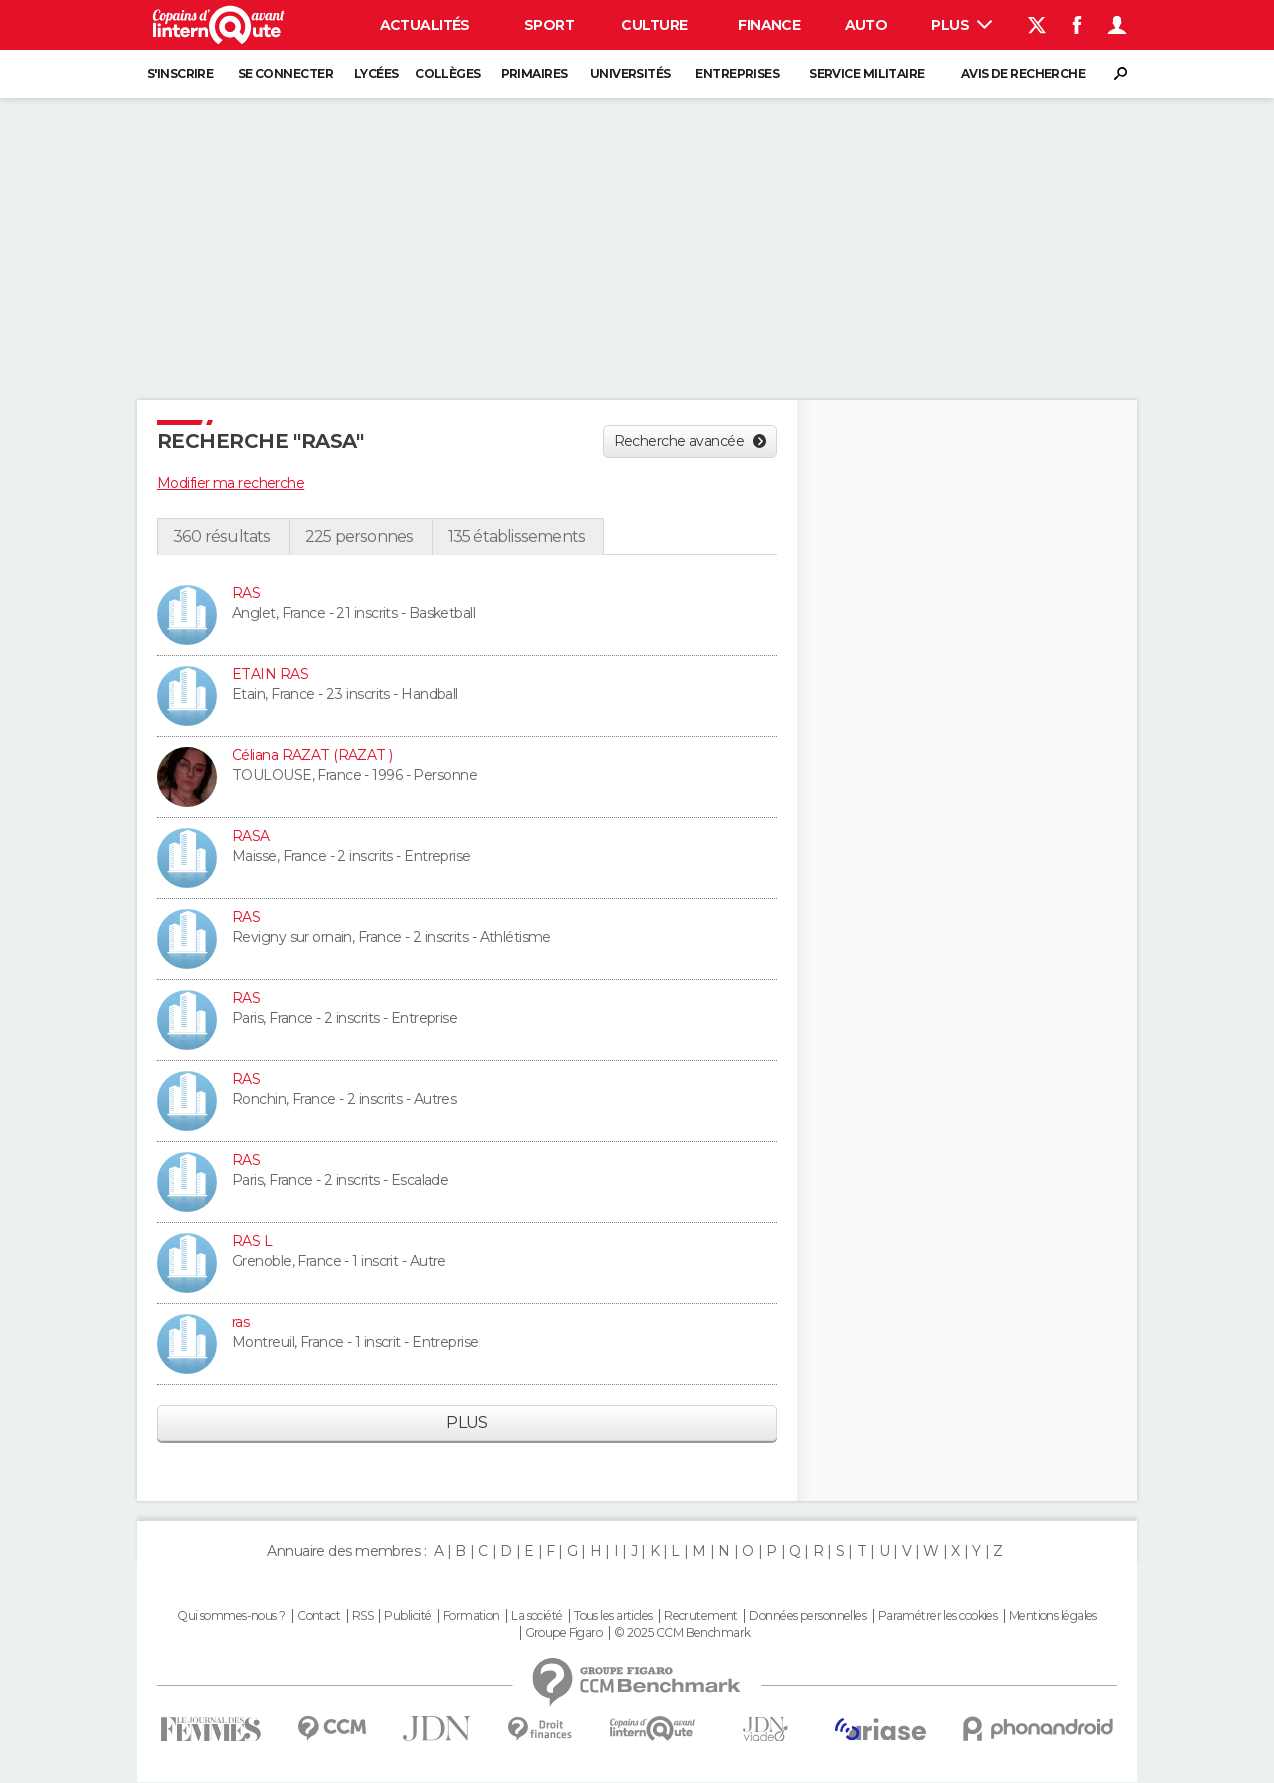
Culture (654, 25)
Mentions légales (1053, 1616)
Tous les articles (613, 1616)
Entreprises (737, 73)
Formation (471, 1616)
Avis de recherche (1023, 73)
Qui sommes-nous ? (231, 1616)
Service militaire (866, 73)
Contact (318, 1616)
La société (536, 1616)
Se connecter (285, 73)
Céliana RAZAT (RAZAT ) (312, 755)
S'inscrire (180, 73)
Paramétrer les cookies (938, 1616)
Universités (630, 73)
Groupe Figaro (564, 1633)
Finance (769, 25)
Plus (961, 25)
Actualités (425, 25)
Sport (549, 25)
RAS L (252, 1241)
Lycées (376, 73)
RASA (251, 836)
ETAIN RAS (270, 674)
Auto (866, 25)
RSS (362, 1616)
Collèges (448, 73)
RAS (246, 593)
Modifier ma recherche (230, 483)
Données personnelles (807, 1616)
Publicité (407, 1616)
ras (240, 1322)
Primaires (534, 73)
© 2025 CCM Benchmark (682, 1633)
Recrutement (701, 1616)
